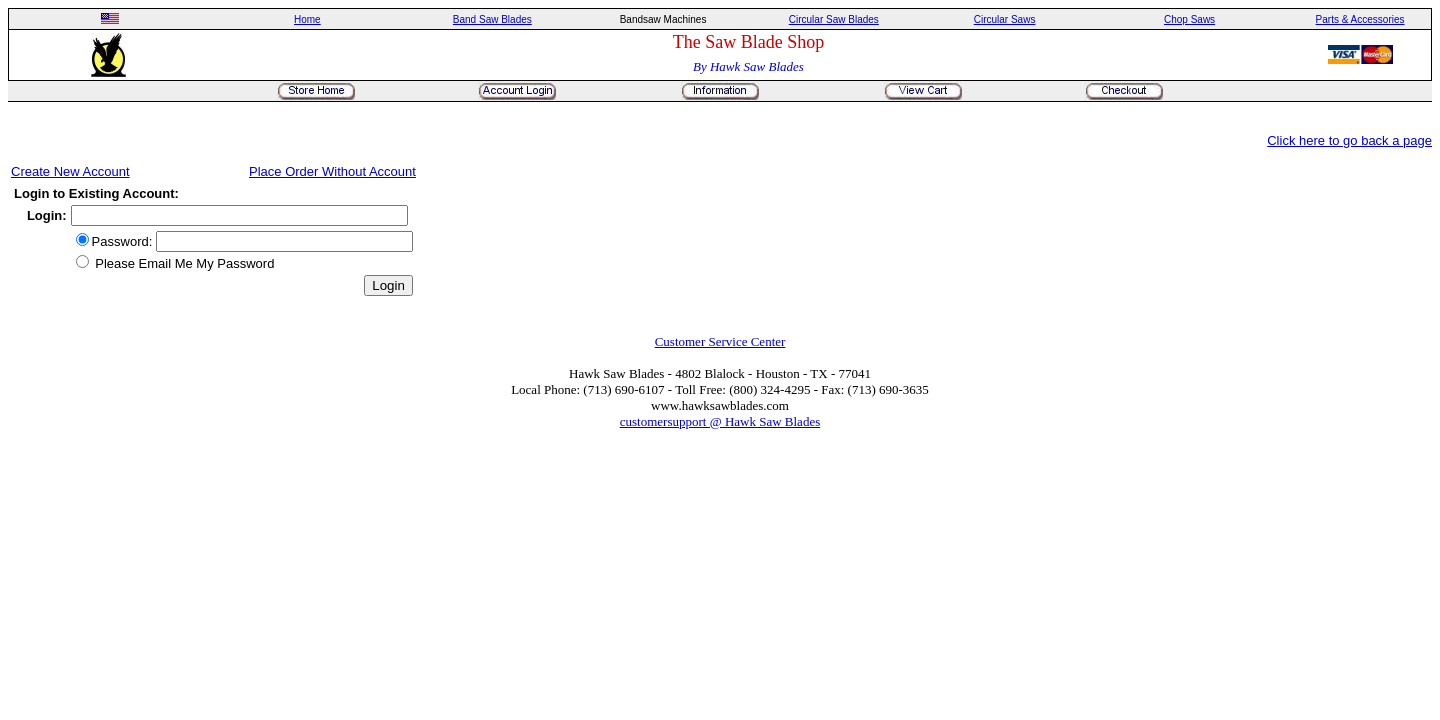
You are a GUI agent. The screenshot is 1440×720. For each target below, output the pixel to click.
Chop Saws (1189, 19)
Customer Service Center (720, 341)
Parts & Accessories (1360, 19)
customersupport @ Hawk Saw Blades (720, 421)
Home (307, 19)
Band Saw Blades (492, 19)
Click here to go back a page (1349, 140)
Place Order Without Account (332, 171)
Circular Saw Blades (834, 19)
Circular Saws (1005, 19)
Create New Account (70, 171)
